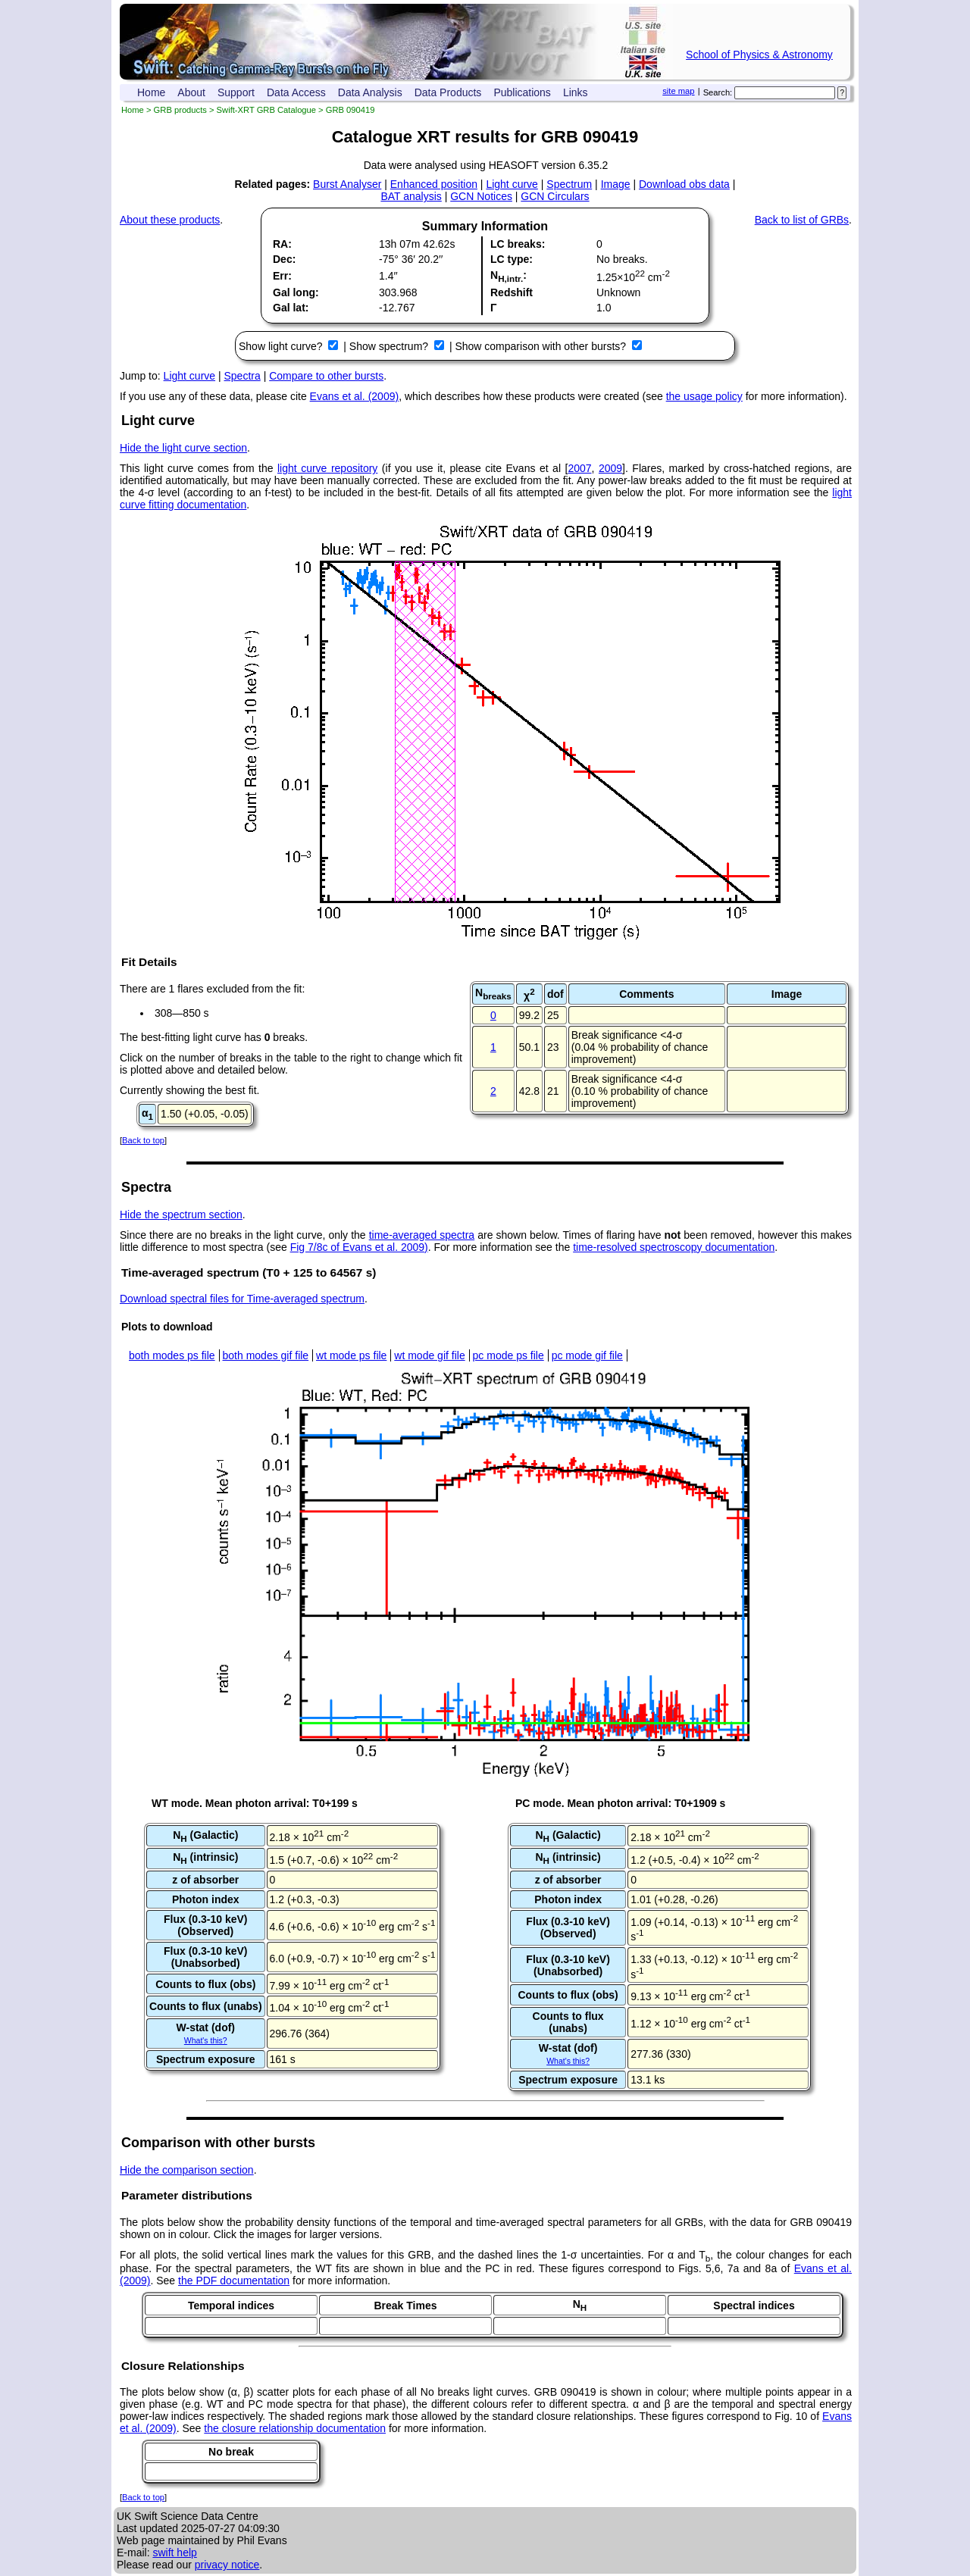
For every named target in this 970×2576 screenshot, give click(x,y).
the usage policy (704, 396)
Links (575, 92)
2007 (579, 468)
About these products (170, 220)
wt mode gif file (429, 1355)
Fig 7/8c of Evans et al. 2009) (359, 1247)
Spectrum (569, 184)
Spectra (242, 376)
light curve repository (327, 468)
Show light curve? (282, 346)
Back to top (143, 1140)
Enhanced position (433, 184)
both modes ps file (172, 1355)
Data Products (448, 92)
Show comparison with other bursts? (542, 346)
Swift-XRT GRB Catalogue (266, 109)
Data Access (296, 92)
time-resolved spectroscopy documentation (673, 1247)
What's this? (205, 2040)
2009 (610, 468)
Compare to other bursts (326, 376)
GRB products (180, 109)
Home (151, 92)
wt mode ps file (351, 1355)
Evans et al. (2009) (354, 396)
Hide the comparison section (187, 2170)
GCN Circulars (555, 196)
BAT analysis (410, 196)
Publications (522, 92)
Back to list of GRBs (802, 220)
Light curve (511, 184)
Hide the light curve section (183, 448)
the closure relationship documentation (295, 2428)
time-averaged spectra (421, 1235)
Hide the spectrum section (181, 1214)
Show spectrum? (390, 346)
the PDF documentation (233, 2280)
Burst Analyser (347, 184)
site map (678, 90)
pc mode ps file (508, 1355)
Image (615, 184)
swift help (174, 2552)
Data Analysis (370, 92)
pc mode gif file (587, 1355)
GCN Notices (481, 196)
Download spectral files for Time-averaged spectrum (242, 1299)
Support (236, 92)
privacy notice (227, 2565)
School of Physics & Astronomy (759, 54)
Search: (718, 92)
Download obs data (684, 184)
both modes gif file (266, 1355)
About (191, 92)
